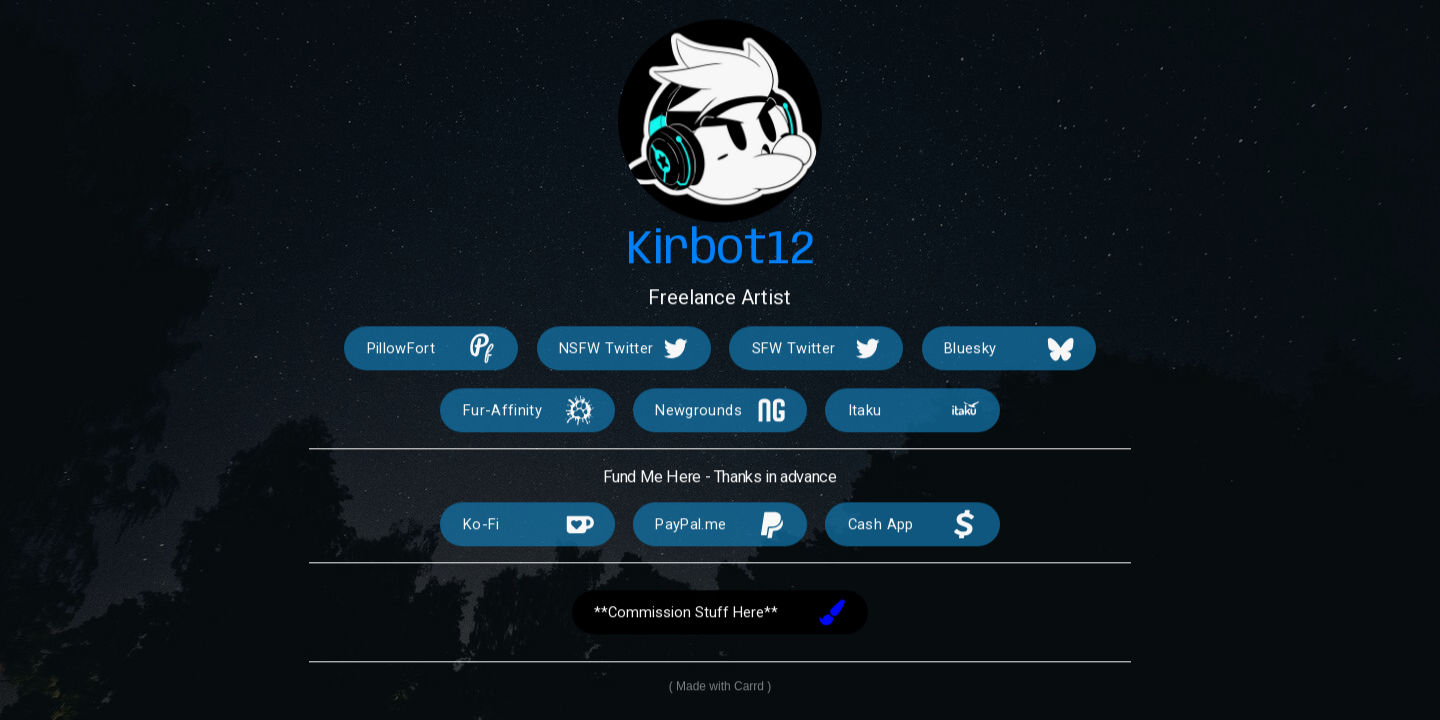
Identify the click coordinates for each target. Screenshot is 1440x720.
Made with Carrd (720, 688)
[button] (431, 350)
